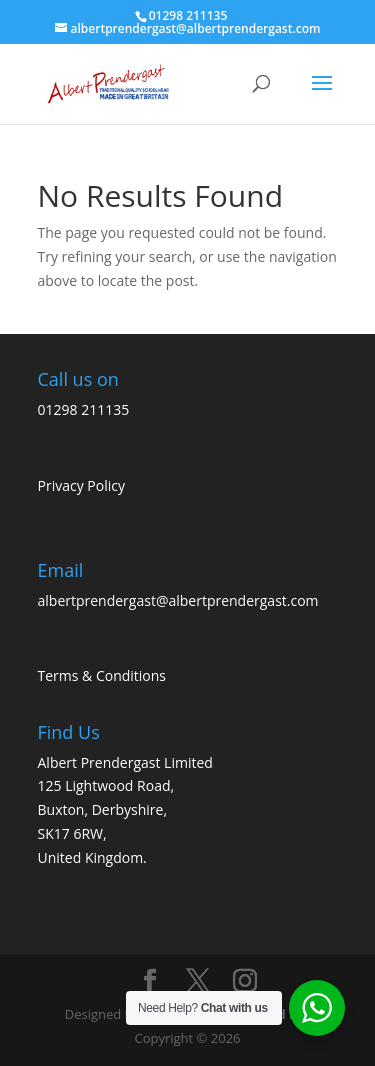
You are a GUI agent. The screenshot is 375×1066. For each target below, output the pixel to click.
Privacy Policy (81, 485)
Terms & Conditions (102, 675)
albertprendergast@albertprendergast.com (178, 600)
